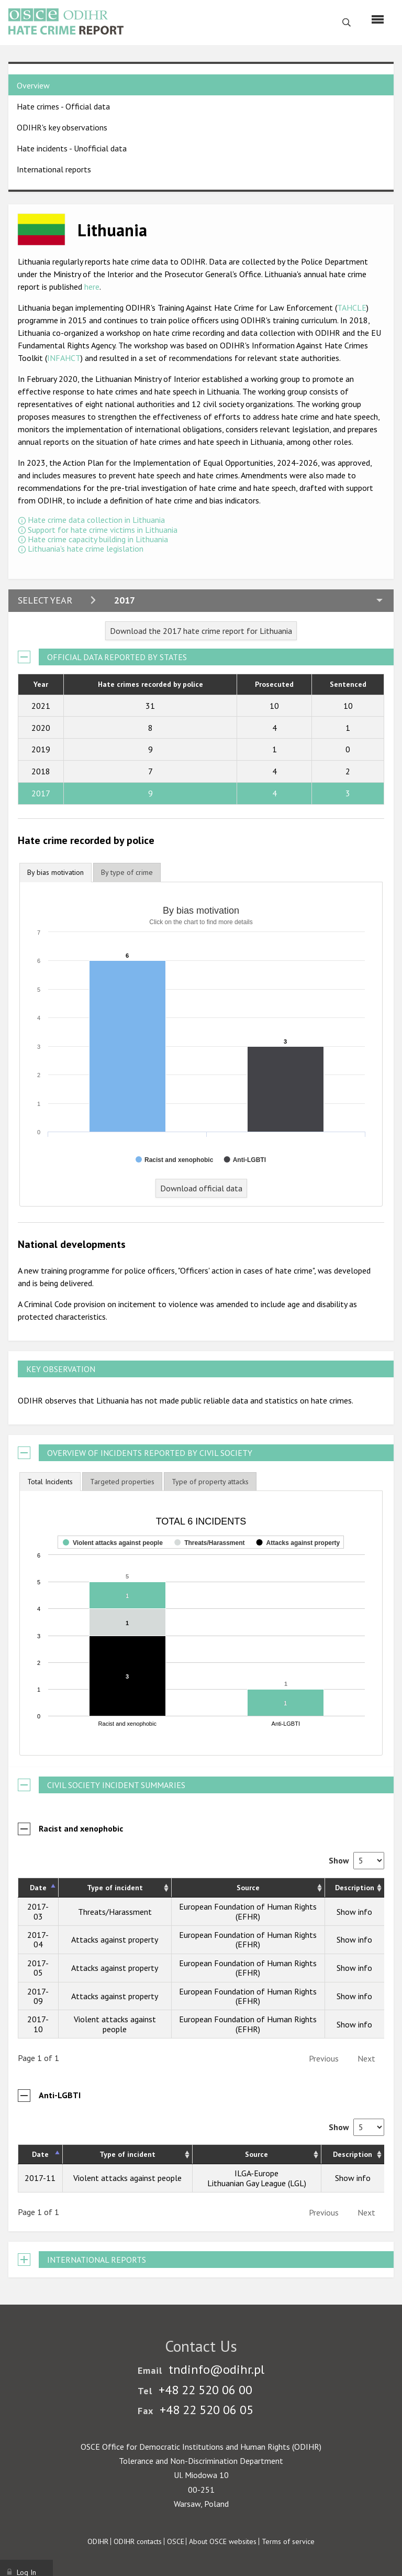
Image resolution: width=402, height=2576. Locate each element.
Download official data (201, 1188)
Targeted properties (122, 1481)
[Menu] (377, 19)
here (91, 286)
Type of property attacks (210, 1481)
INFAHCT (64, 358)
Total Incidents (50, 1481)
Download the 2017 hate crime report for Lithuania (201, 631)
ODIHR (97, 2541)
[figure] (201, 1623)
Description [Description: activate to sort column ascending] (354, 1887)
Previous (324, 2058)
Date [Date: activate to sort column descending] (38, 1887)
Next (366, 2058)
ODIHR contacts (138, 2541)
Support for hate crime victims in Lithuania (102, 529)
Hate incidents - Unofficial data (72, 148)
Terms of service (288, 2541)
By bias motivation (55, 872)
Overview (33, 85)
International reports (54, 169)
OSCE (175, 2541)
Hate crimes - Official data (63, 106)
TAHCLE (351, 307)
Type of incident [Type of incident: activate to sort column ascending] (115, 1887)
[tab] (55, 872)
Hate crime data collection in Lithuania (96, 519)
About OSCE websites (222, 2541)
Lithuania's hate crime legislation (85, 548)
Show (356, 1860)
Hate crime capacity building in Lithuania (98, 539)
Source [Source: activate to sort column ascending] (248, 1887)
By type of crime (127, 872)
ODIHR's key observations (62, 127)
